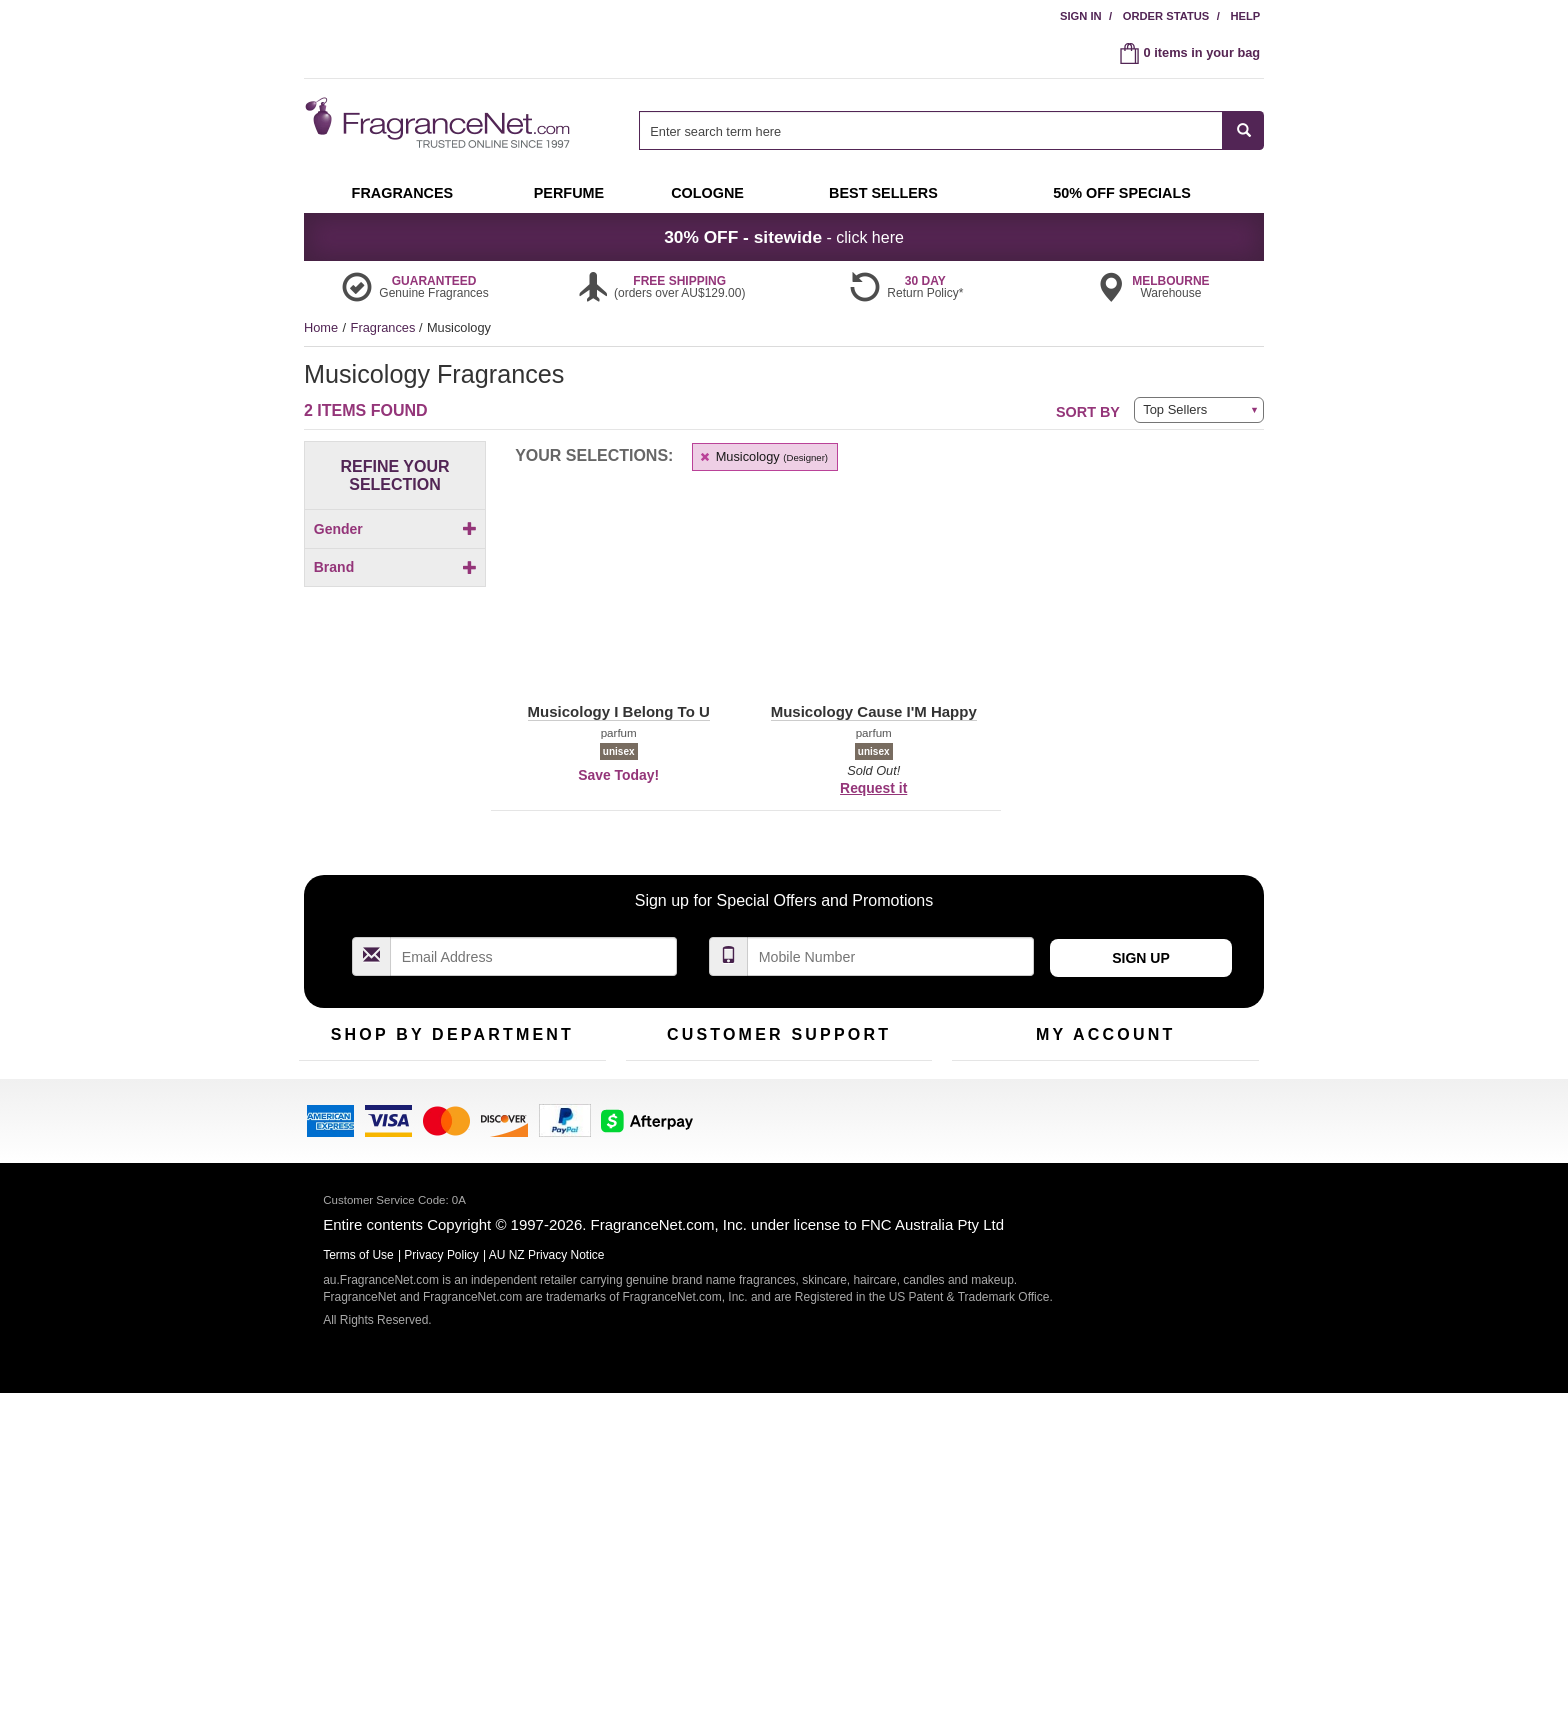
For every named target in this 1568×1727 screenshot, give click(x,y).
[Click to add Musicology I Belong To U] (395, 857)
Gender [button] (395, 529)
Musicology (763, 456)
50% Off (432, 1168)
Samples (434, 1199)
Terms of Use (877, 1199)
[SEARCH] (1243, 130)
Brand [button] (395, 643)
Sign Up (1141, 1036)
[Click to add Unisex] (395, 584)
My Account (985, 1168)
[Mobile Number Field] (891, 1034)
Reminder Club (1105, 1199)
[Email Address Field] (534, 1034)
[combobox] (951, 130)
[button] (375, 718)
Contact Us (657, 1199)
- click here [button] (784, 237)
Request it (873, 788)
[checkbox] (395, 564)
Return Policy (774, 1168)
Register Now (990, 1199)
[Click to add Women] (395, 605)
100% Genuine (882, 1168)
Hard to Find (548, 1261)
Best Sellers (443, 1230)
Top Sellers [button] (1175, 409)
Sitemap (863, 1230)
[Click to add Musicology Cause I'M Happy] (395, 824)
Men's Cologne (341, 1248)
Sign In (1081, 16)
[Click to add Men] (395, 563)
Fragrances (385, 327)
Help (1245, 16)
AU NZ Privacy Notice (547, 1589)
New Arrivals (548, 1199)
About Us (652, 1230)
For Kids (537, 1168)
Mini (524, 1230)
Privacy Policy (441, 1589)
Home (321, 327)
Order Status (1166, 16)
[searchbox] (931, 130)
